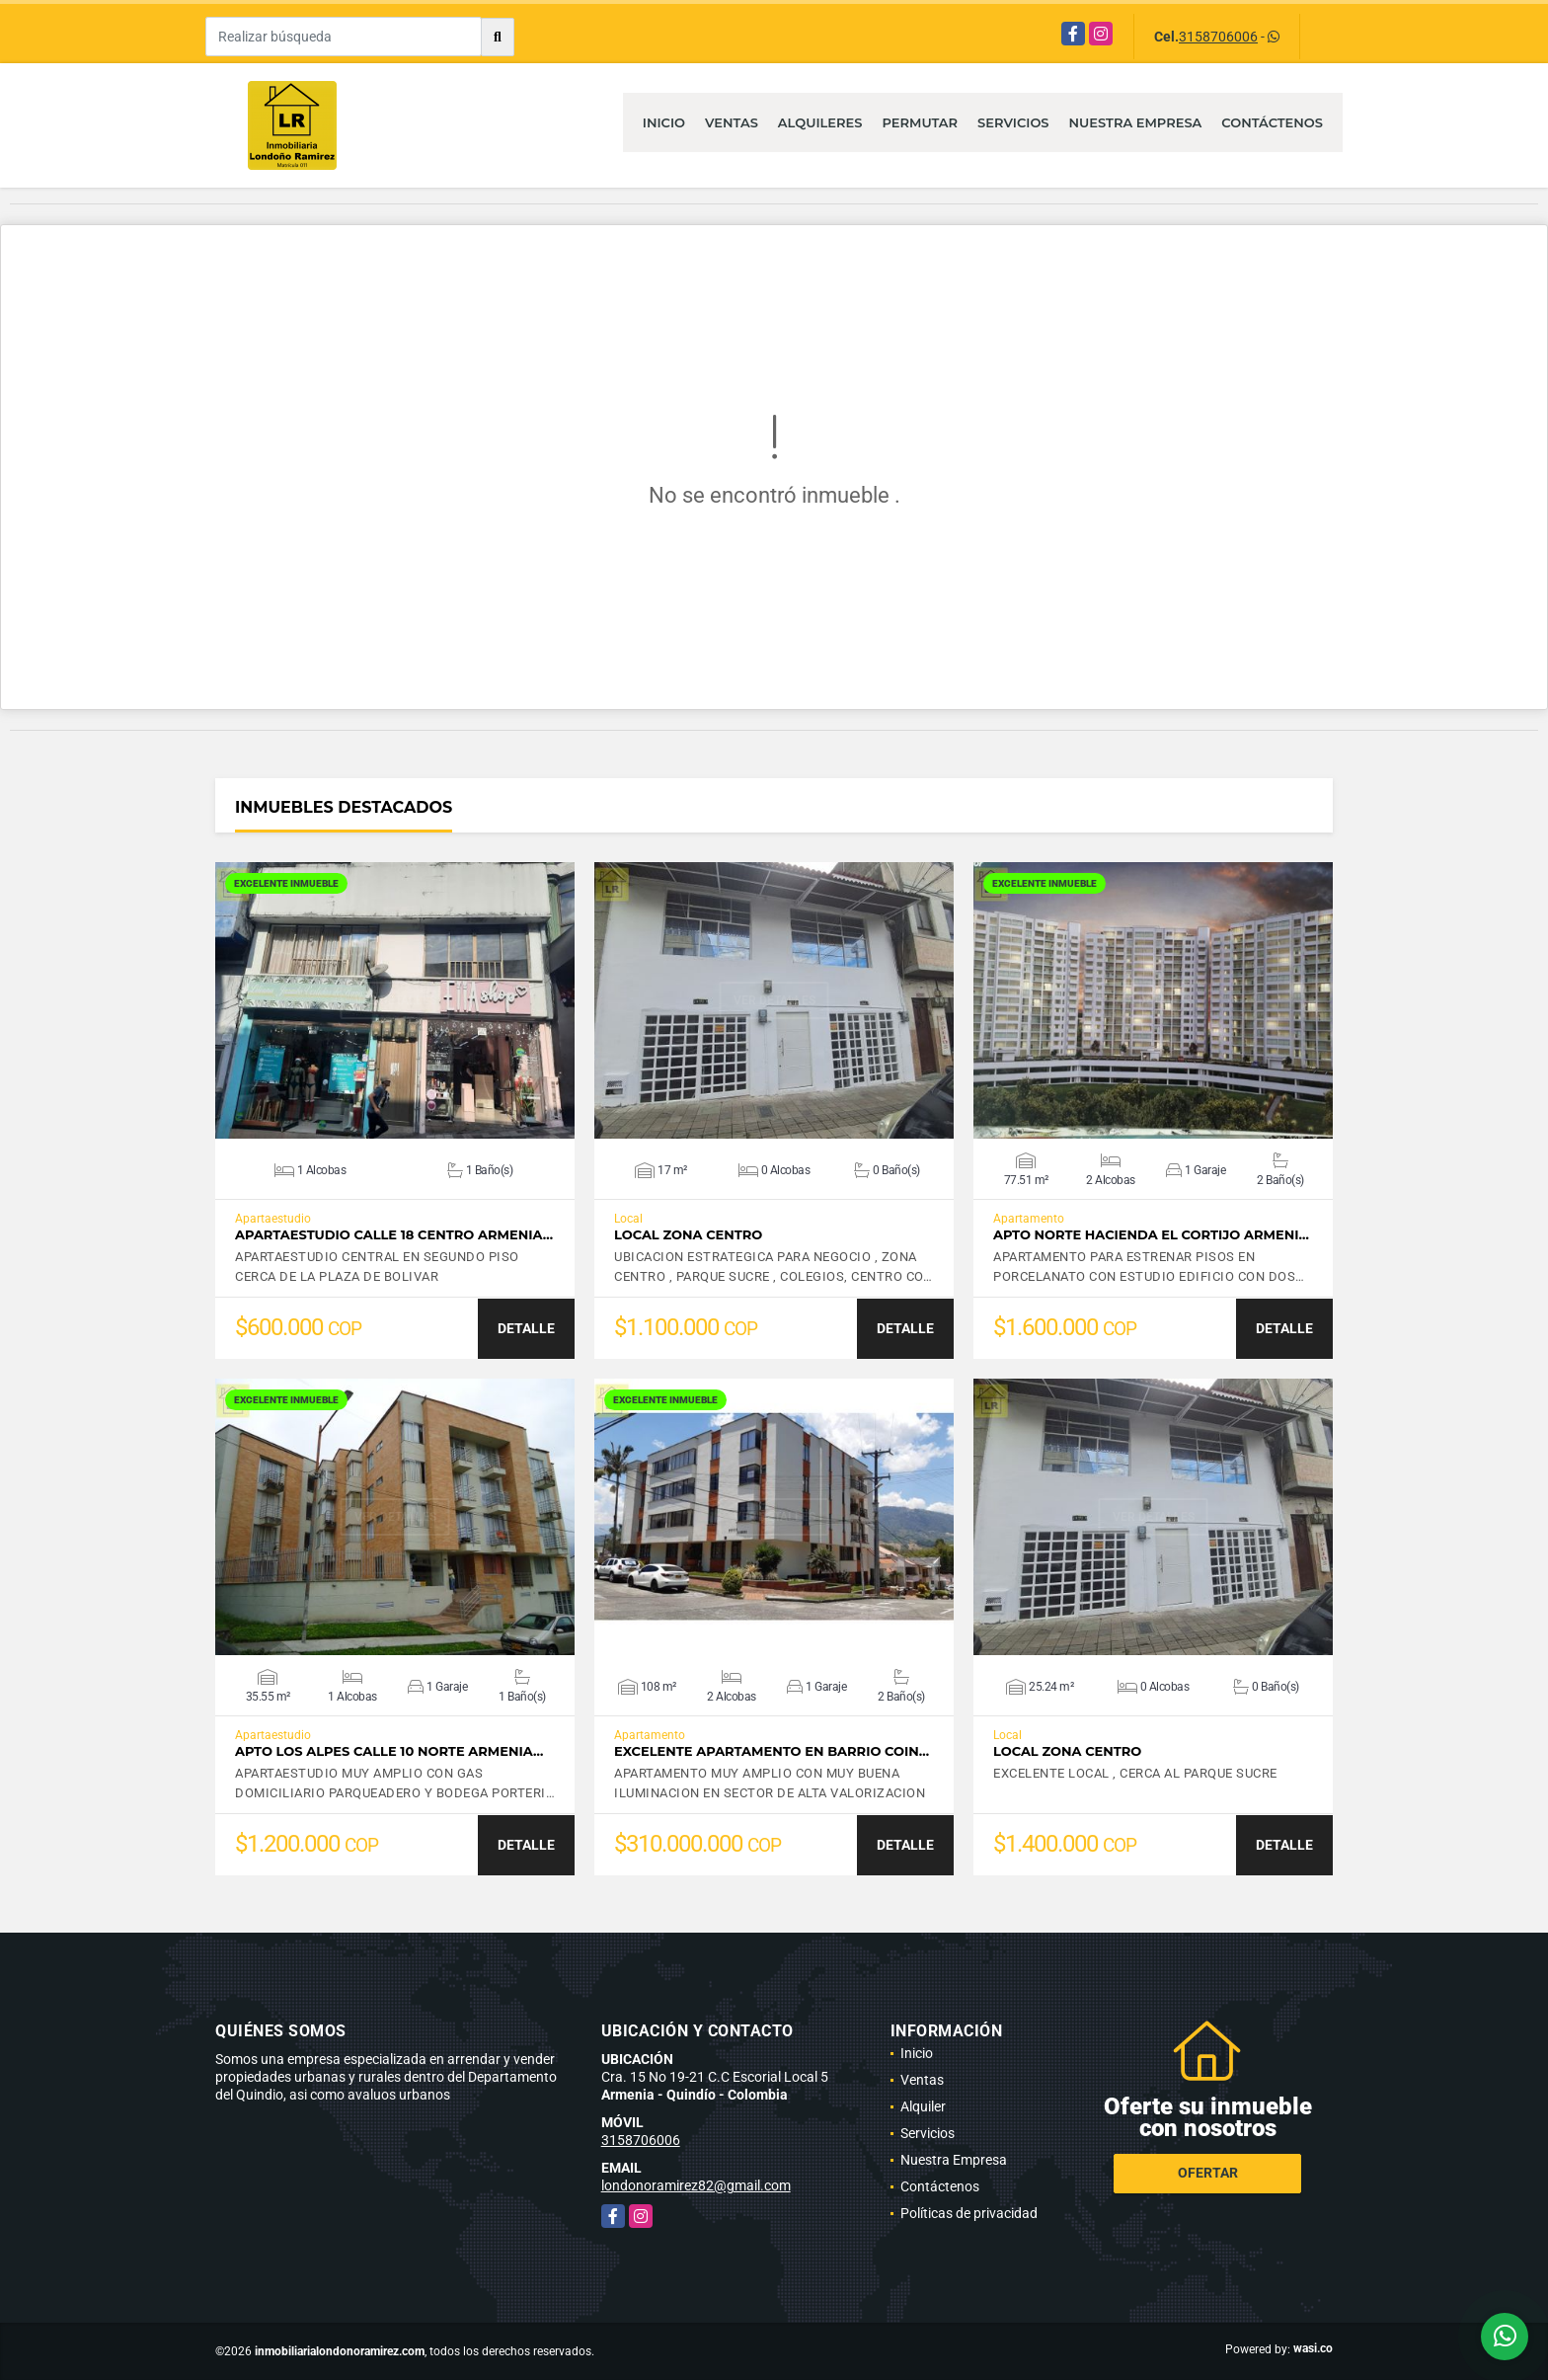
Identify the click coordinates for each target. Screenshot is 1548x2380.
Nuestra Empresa (1135, 122)
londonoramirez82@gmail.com (696, 2185)
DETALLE (526, 1328)
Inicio (664, 122)
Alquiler (923, 2106)
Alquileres (820, 122)
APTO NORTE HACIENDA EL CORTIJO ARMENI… (1151, 1235)
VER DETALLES (395, 1000)
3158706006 (1218, 36)
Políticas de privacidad (969, 2213)
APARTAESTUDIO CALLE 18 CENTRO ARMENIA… (394, 1235)
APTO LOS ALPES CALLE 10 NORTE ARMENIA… (389, 1751)
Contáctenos (1272, 122)
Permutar (920, 122)
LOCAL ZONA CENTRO (688, 1235)
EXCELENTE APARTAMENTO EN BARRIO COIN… (771, 1751)
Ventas (731, 122)
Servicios (1012, 122)
